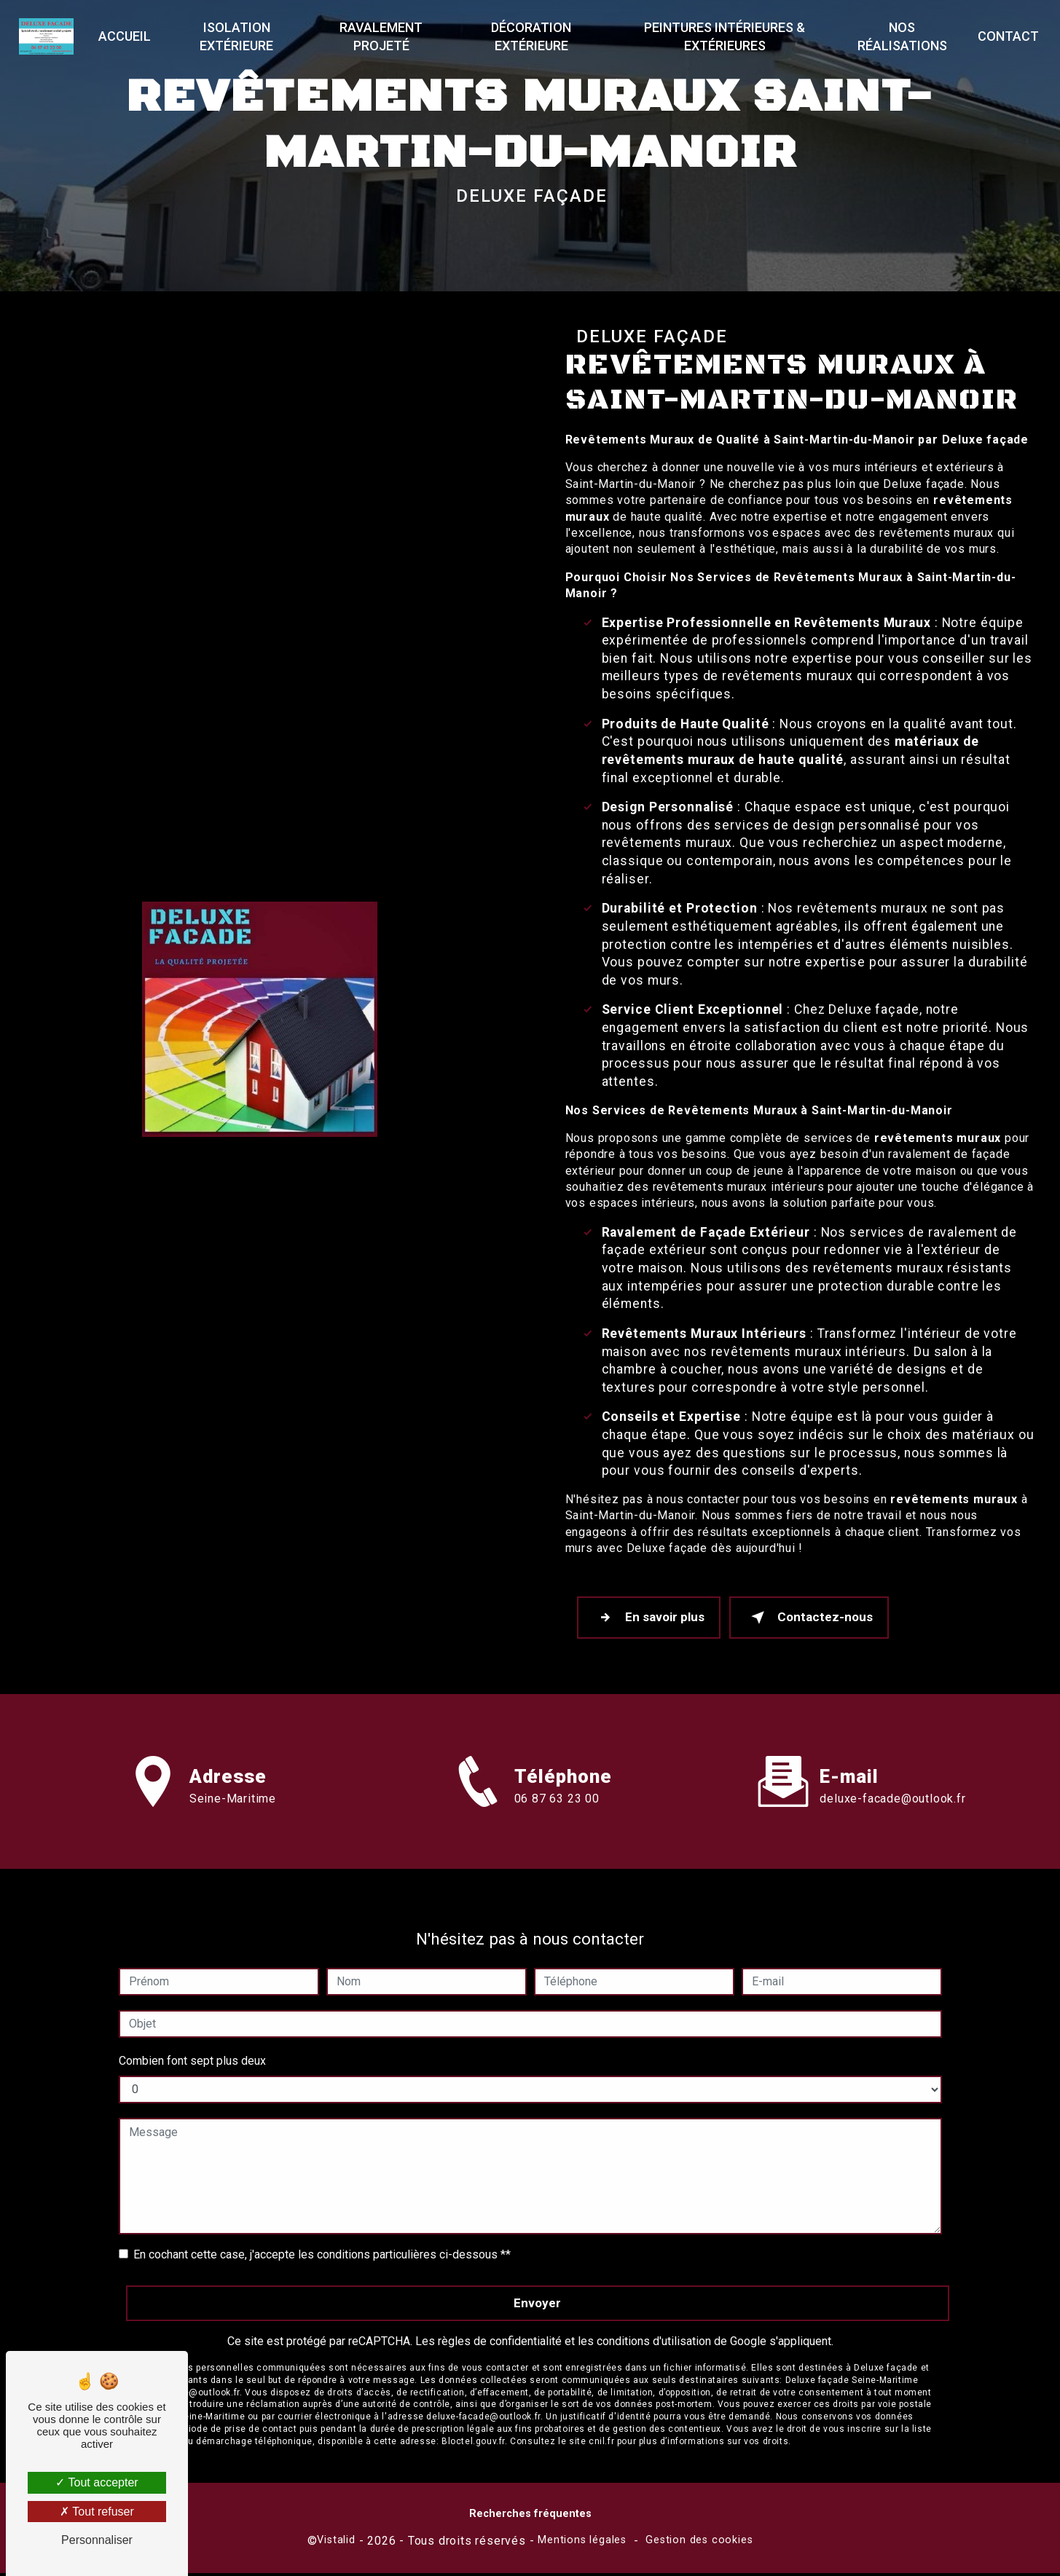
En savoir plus (651, 1619)
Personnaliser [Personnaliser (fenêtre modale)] (97, 2540)
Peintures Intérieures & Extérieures (723, 36)
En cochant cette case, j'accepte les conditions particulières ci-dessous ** (322, 2230)
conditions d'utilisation (654, 2316)
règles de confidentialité (500, 2316)
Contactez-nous (818, 1619)
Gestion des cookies (699, 2543)
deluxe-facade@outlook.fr (892, 1774)
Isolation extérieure (239, 36)
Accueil (128, 36)
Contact (1004, 36)
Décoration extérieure (532, 36)
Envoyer (537, 2278)
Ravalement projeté (382, 36)
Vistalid (336, 2543)
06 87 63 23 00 (557, 1828)
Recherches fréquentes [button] (530, 2516)
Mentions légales (582, 2543)
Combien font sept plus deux (192, 2036)
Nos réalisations (899, 36)
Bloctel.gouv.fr (473, 2416)
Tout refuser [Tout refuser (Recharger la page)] (97, 2511)
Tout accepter (96, 2482)
